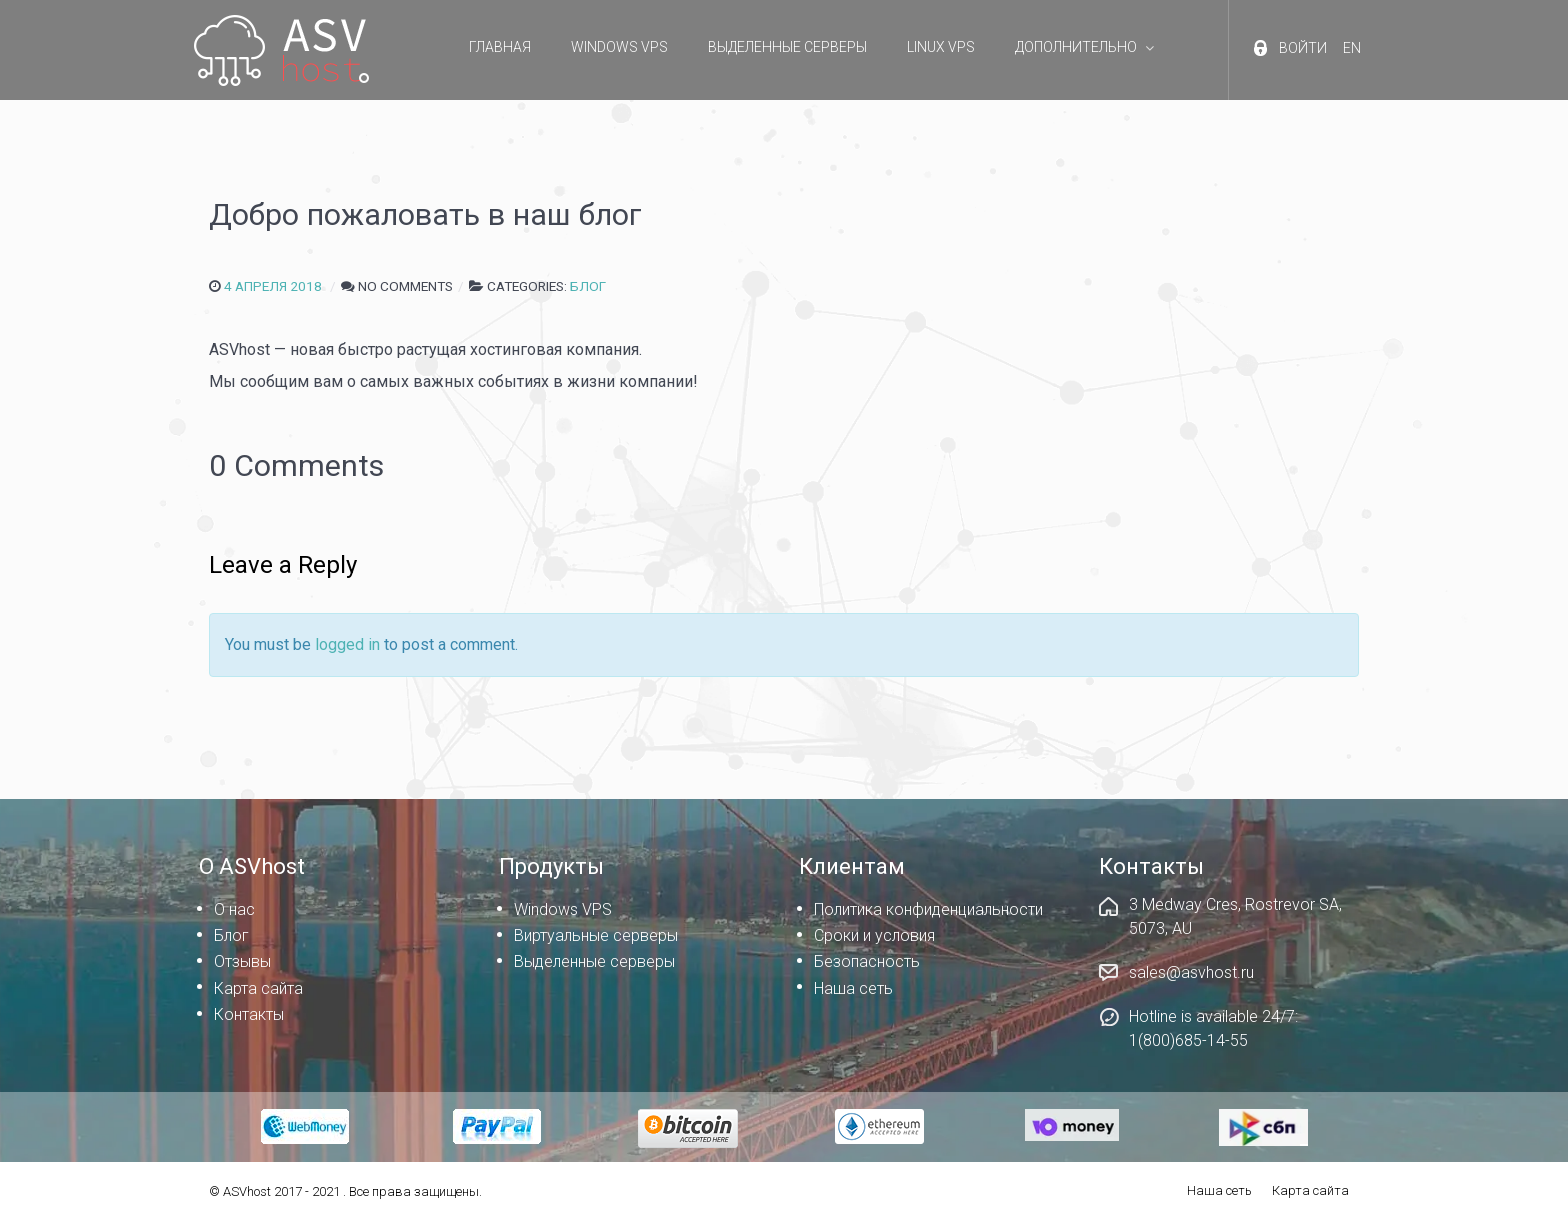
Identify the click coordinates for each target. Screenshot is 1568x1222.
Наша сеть (1219, 1190)
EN (1352, 48)
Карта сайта (1310, 1190)
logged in (347, 644)
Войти (1303, 48)
